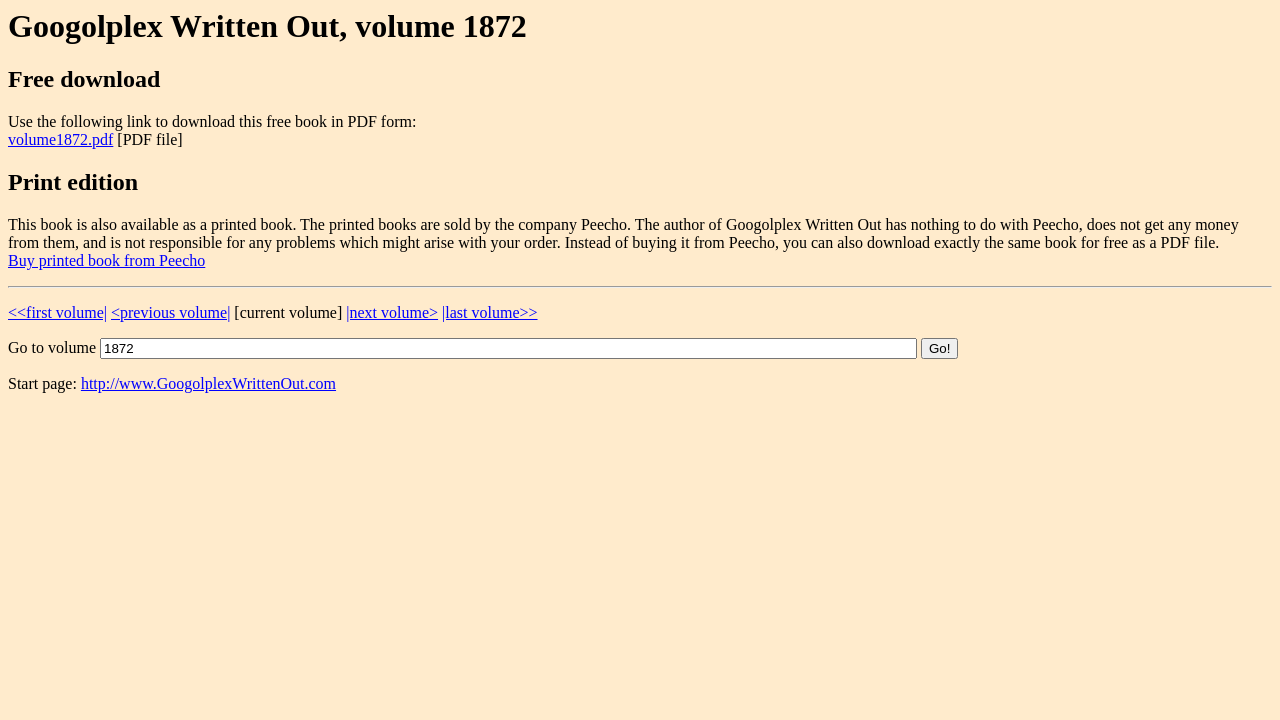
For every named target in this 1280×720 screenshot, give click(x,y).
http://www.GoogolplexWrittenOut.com (208, 383)
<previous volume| (170, 312)
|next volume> (392, 312)
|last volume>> (489, 312)
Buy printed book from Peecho (106, 260)
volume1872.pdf (60, 139)
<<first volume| (57, 312)
